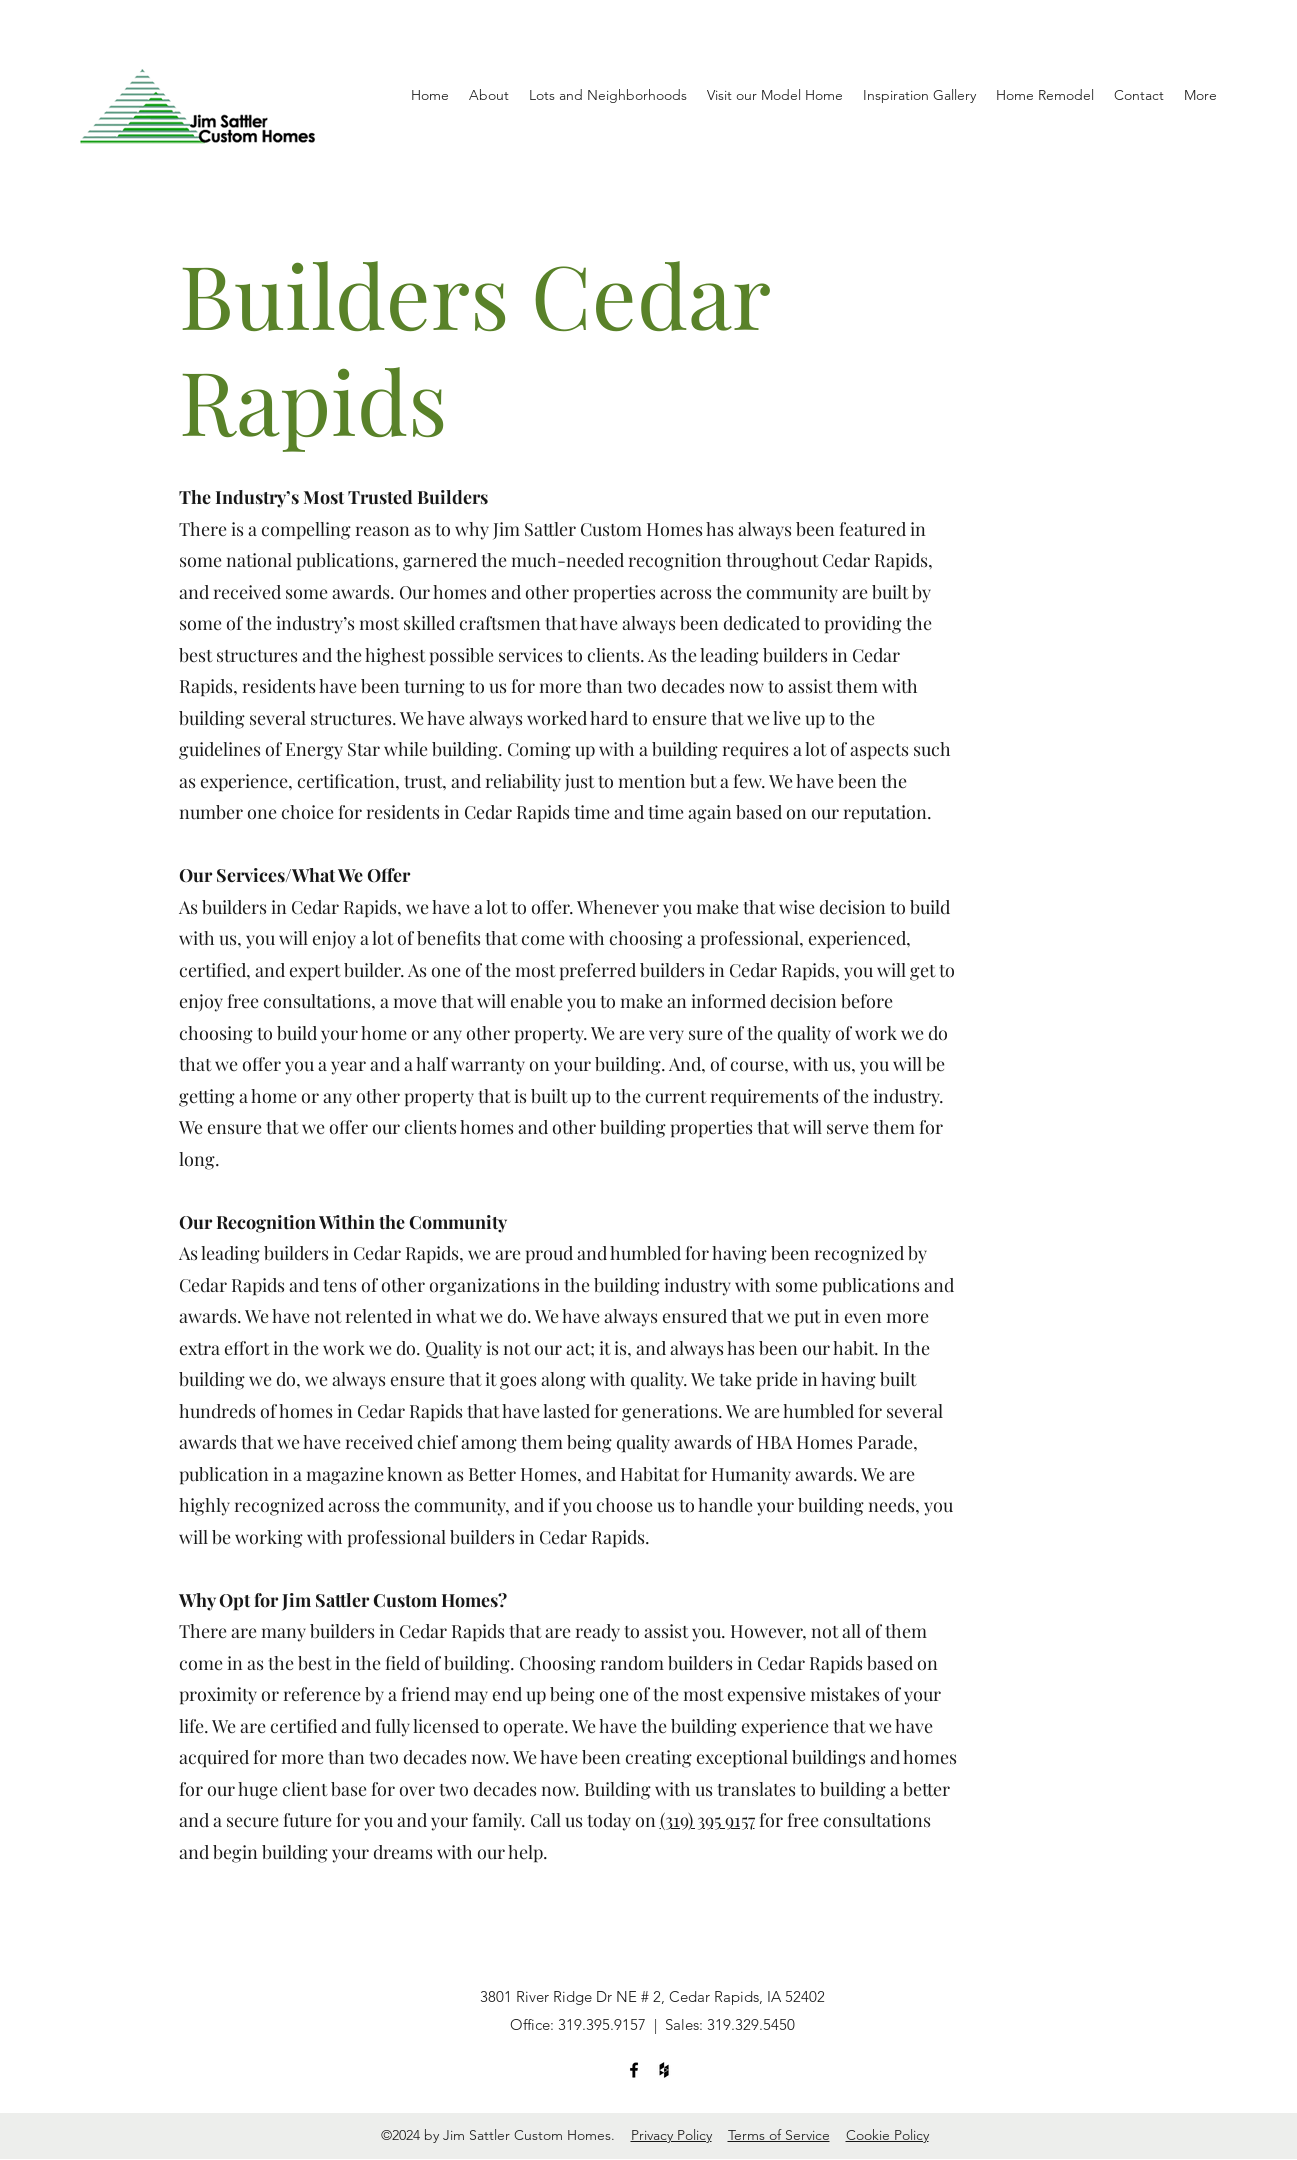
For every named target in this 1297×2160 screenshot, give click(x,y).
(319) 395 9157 (707, 1820)
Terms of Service (779, 2135)
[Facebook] (634, 2070)
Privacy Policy (671, 2135)
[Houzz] (664, 2070)
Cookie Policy (887, 2135)
